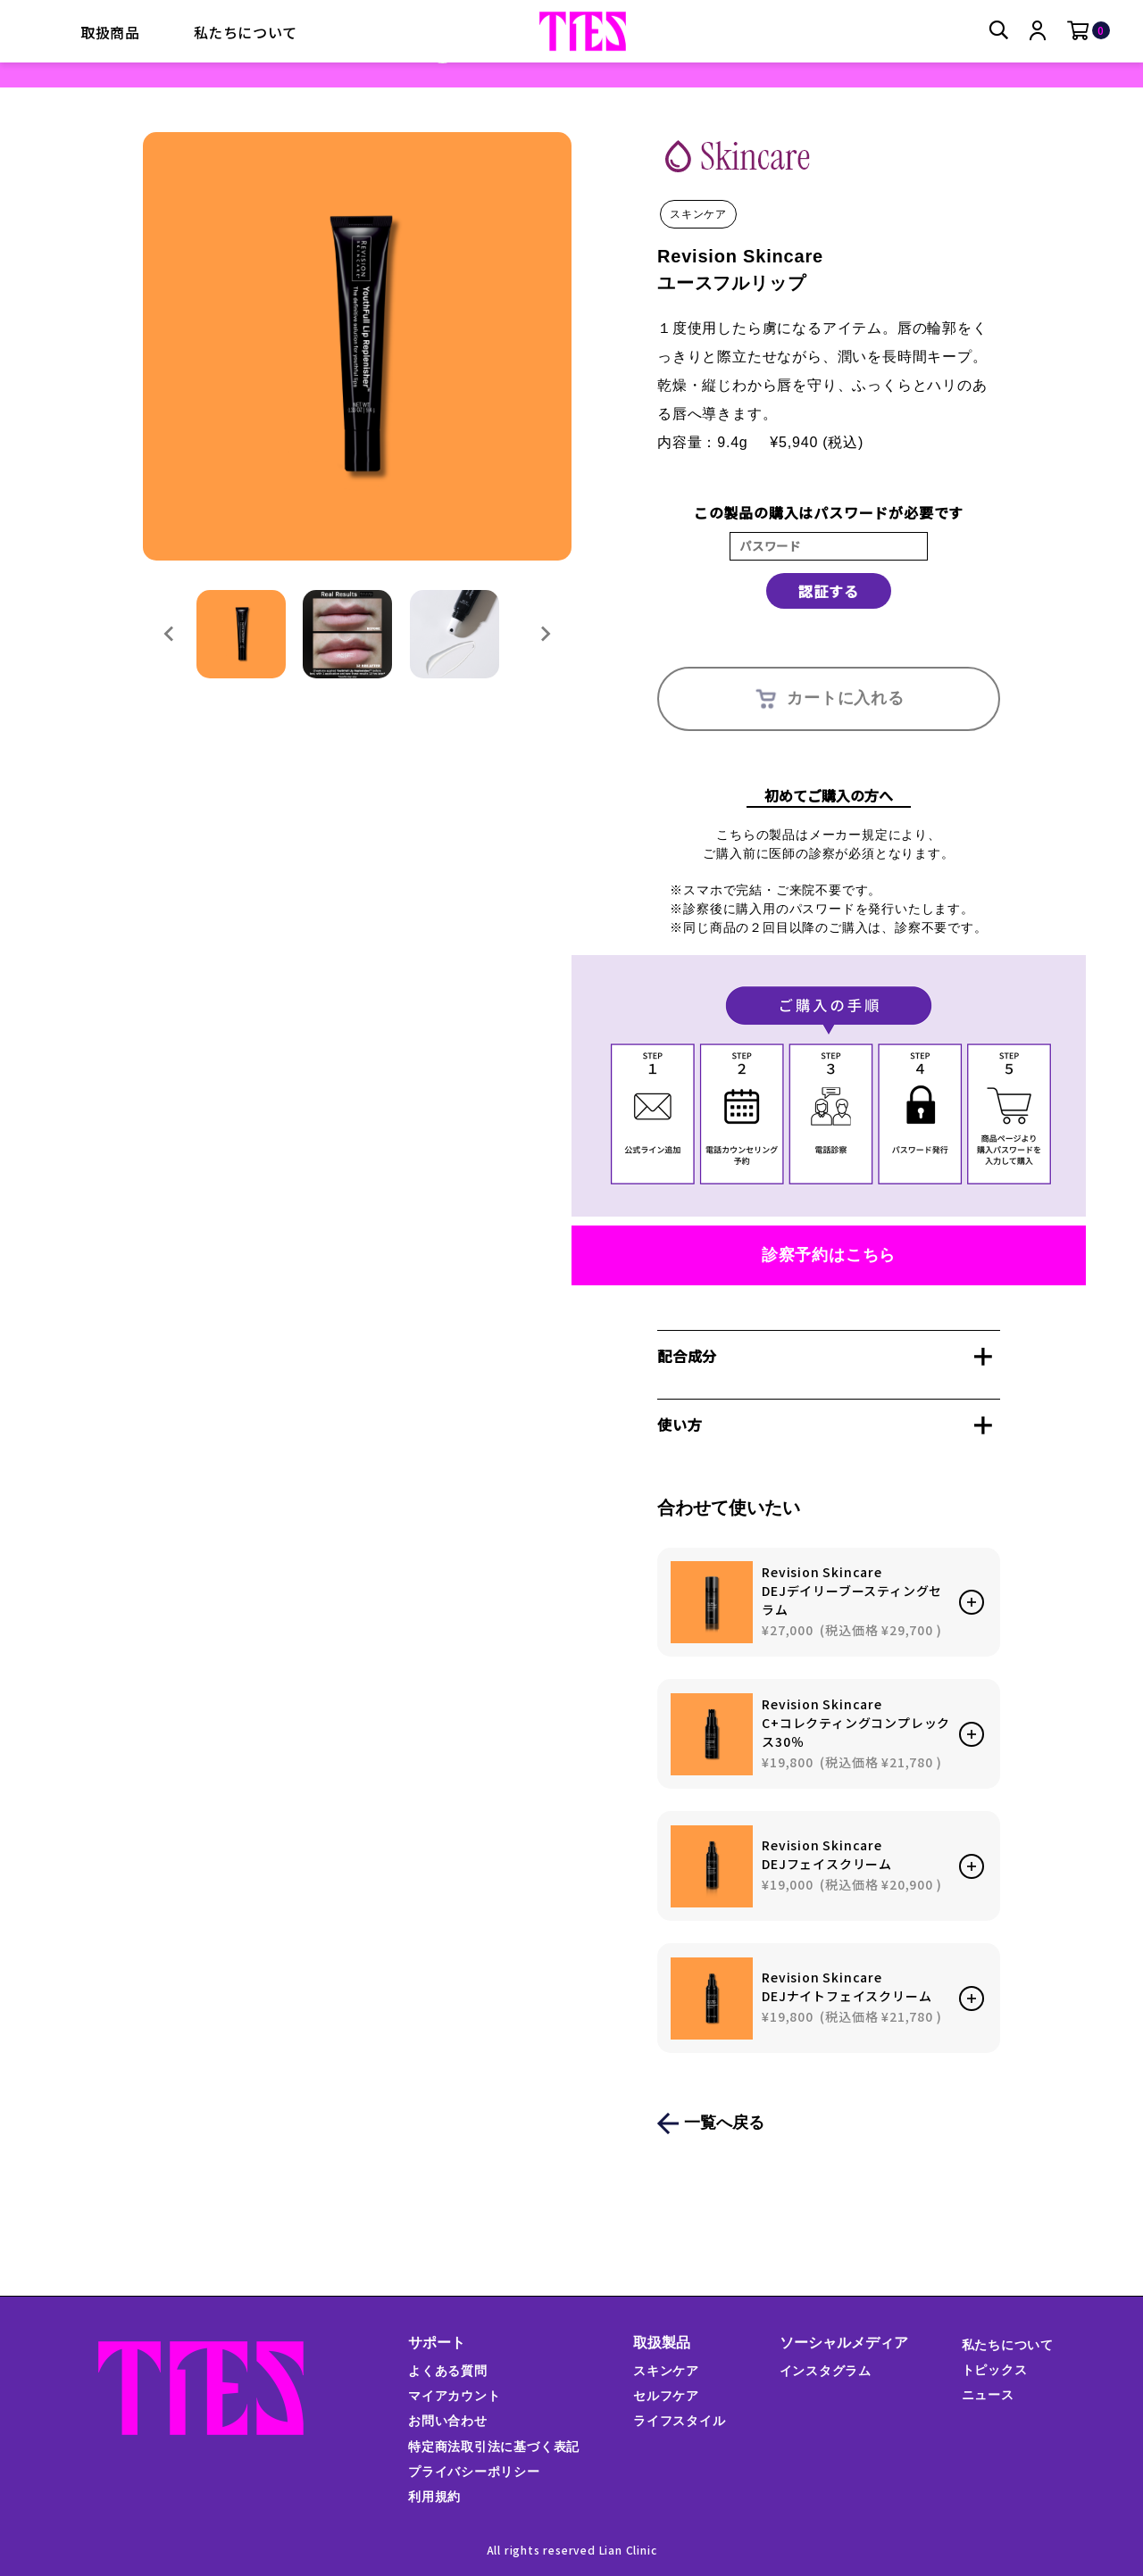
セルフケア (666, 2396)
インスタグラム (825, 2371)
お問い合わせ (447, 2421)
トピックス (994, 2370)
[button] (241, 634)
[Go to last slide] (170, 634)
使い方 (679, 1424)
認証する (828, 591)
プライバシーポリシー (473, 2471)
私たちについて (246, 32)
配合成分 (687, 1356)
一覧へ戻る (724, 2122)
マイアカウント (453, 2396)
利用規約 (433, 2496)
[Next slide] (545, 634)
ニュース (987, 2395)
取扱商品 (110, 32)
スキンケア (666, 2371)
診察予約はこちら (829, 1255)
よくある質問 (447, 2371)
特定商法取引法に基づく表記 (493, 2446)
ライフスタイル (679, 2421)
